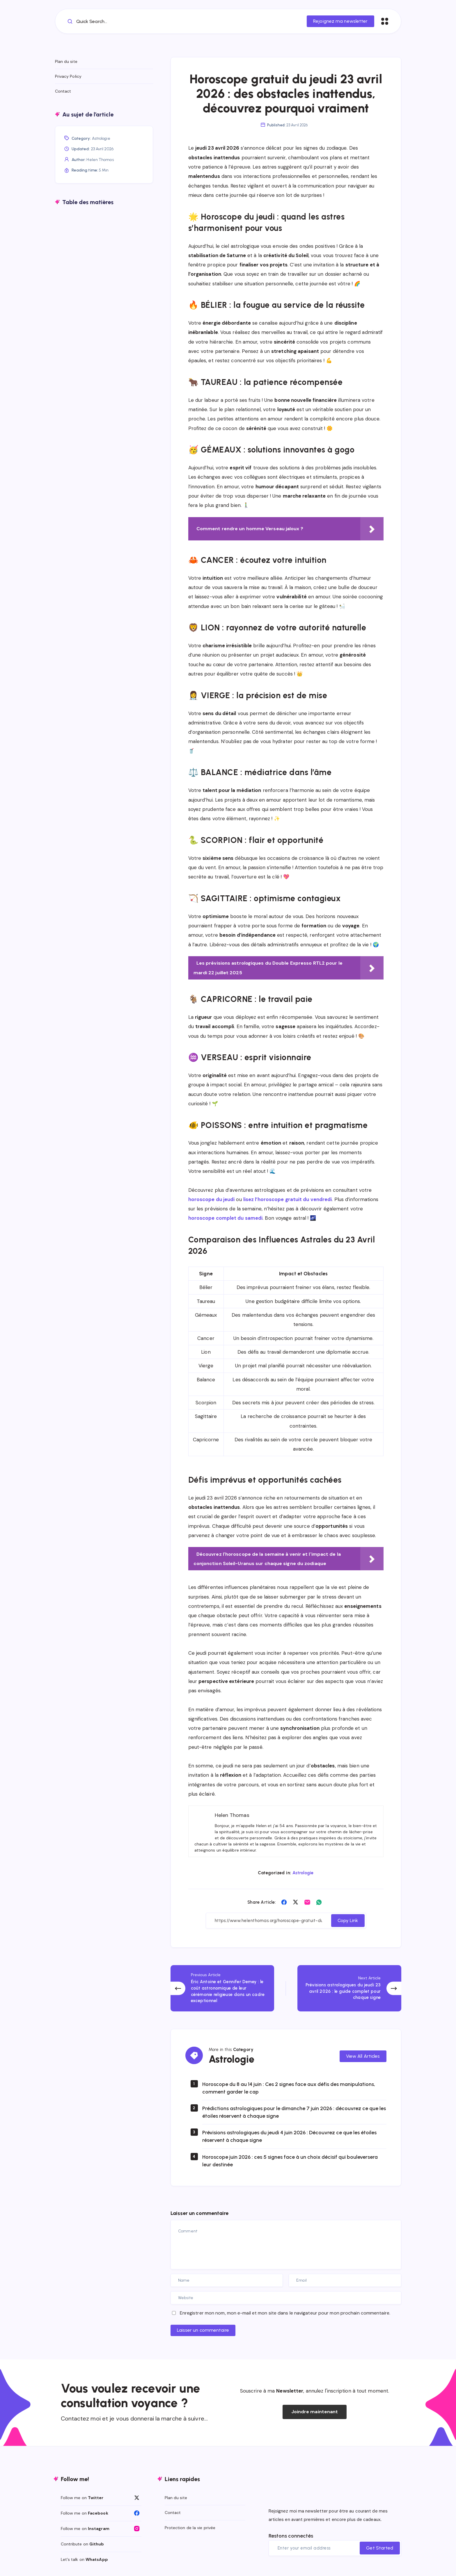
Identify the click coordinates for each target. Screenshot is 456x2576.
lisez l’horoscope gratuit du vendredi (287, 1199)
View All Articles (363, 2056)
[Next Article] (349, 1988)
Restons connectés (291, 2536)
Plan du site (66, 61)
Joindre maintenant (314, 2412)
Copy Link (348, 1920)
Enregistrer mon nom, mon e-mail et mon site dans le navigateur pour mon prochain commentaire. (285, 2313)
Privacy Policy (68, 76)
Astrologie (303, 1872)
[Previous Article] (222, 1988)
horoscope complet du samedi (225, 1218)
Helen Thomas (99, 159)
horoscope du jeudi (211, 1199)
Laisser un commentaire (203, 2330)
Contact (63, 91)
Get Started (379, 2548)
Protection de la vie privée (190, 2527)
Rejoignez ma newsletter (340, 21)
